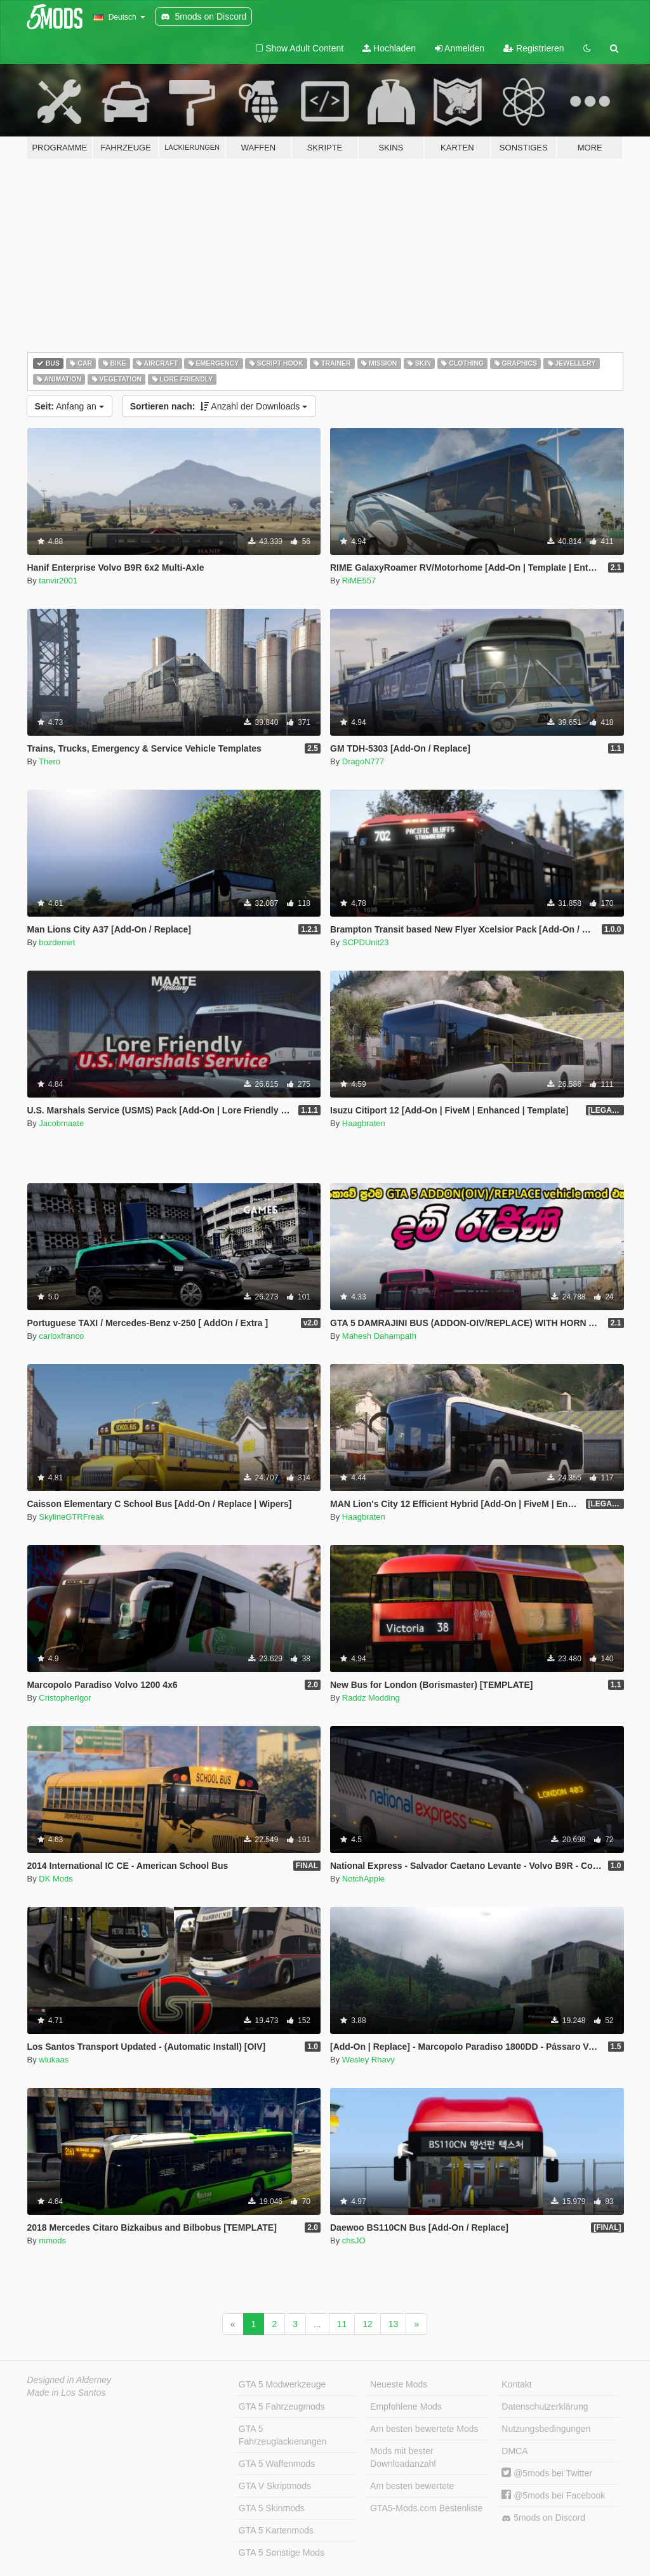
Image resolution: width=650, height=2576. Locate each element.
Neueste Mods (398, 2384)
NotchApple (363, 1878)
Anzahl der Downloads (219, 406)
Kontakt (516, 2384)
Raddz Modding (371, 1698)
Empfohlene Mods (406, 2406)
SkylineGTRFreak (71, 1517)
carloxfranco (61, 1336)
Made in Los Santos (66, 2392)
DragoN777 (363, 761)
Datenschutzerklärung (544, 2406)
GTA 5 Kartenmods (276, 2530)
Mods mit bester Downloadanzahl (403, 2457)
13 (393, 2324)
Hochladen (389, 48)
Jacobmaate (61, 1123)
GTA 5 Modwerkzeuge (282, 2384)
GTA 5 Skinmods (272, 2508)
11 (342, 2324)
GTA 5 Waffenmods (277, 2464)
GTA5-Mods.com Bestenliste (426, 2508)
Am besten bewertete (412, 2486)
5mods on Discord (543, 2518)
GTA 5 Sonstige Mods (281, 2552)
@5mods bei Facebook (553, 2495)
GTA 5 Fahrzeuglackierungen (283, 2435)
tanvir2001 (58, 580)
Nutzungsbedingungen (545, 2429)
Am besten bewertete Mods (424, 2429)
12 (367, 2324)
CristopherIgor (65, 1698)
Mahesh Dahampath (379, 1336)
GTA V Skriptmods (275, 2486)
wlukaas (54, 2059)
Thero (49, 761)
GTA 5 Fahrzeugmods (282, 2406)
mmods (52, 2240)
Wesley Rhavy (368, 2059)
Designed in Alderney (69, 2380)
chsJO (354, 2240)
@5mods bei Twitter (546, 2473)
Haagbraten (363, 1123)
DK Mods (55, 1878)
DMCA (514, 2451)
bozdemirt (57, 942)
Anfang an (69, 406)
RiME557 (359, 580)
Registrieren (533, 48)
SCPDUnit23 (365, 942)
